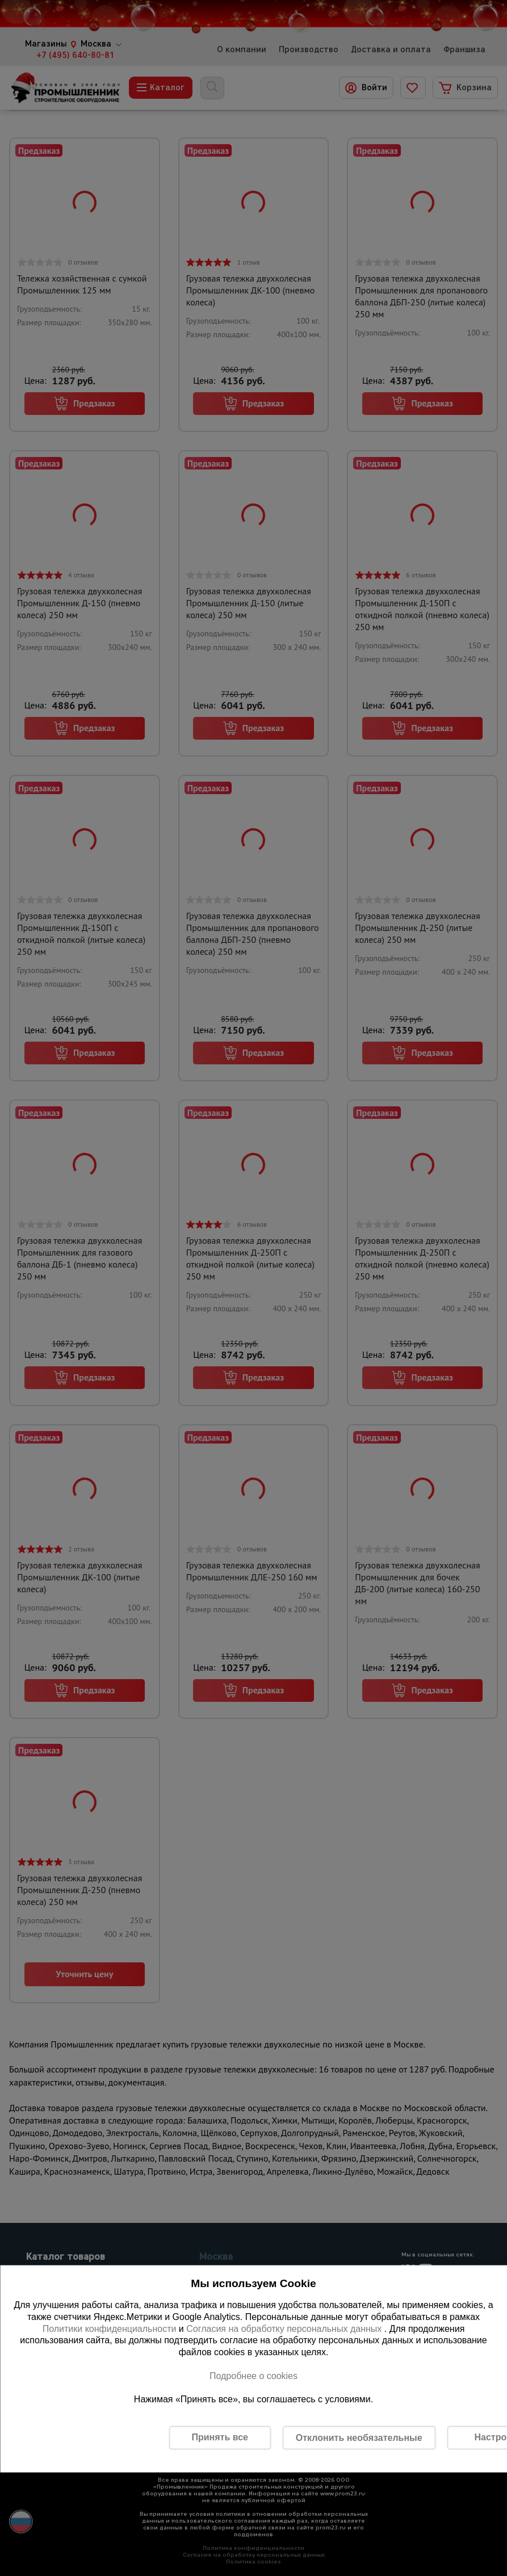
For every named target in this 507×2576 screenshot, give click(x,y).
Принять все (219, 2437)
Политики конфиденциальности (110, 2328)
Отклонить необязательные (359, 2437)
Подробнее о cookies (253, 2375)
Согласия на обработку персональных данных (285, 2328)
